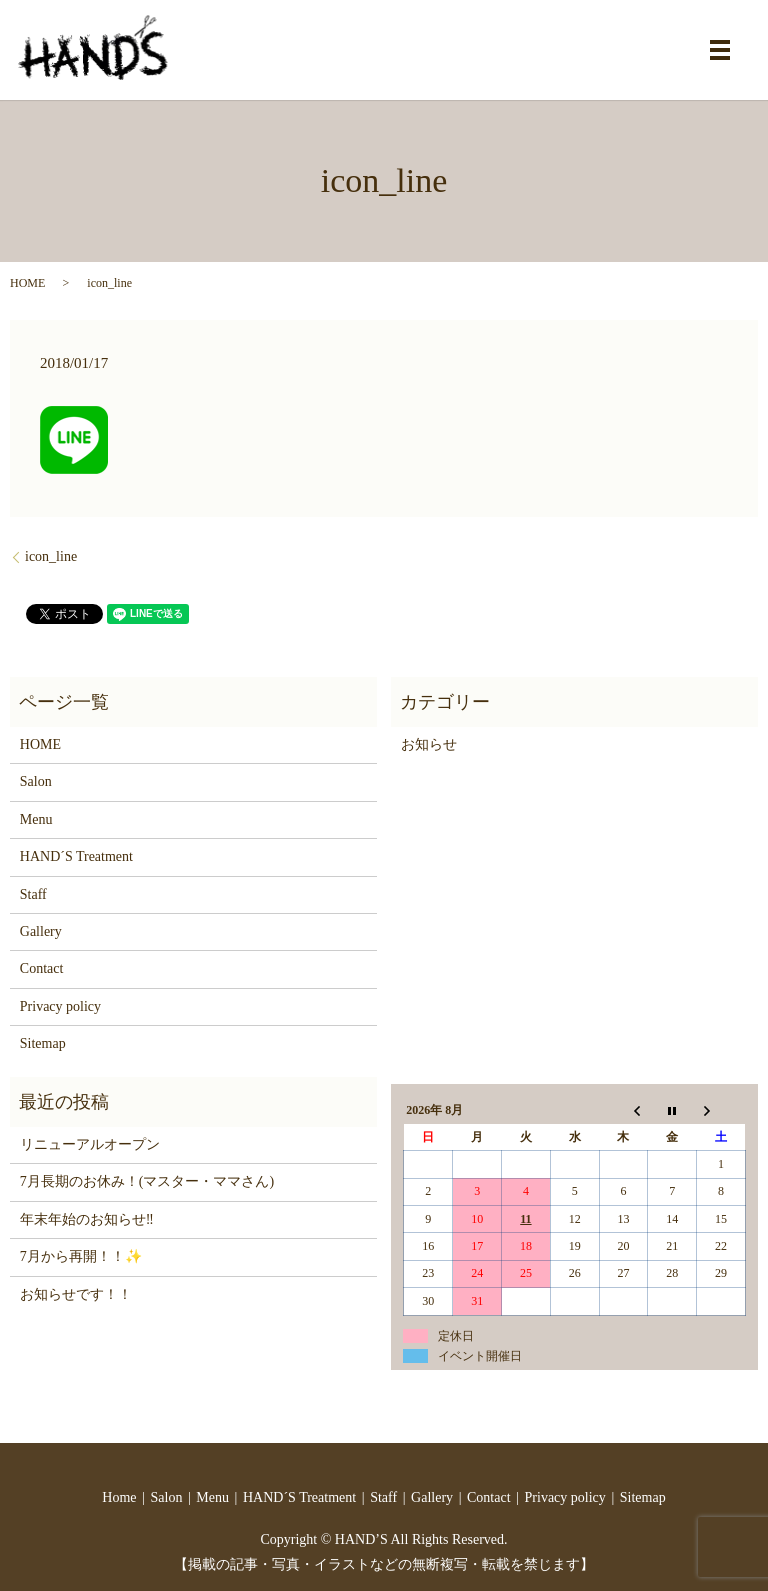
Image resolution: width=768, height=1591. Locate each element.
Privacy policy (60, 1006)
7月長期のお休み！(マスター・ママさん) (147, 1181)
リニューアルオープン (90, 1144)
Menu (36, 819)
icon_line (51, 556)
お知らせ (429, 744)
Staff (33, 894)
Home (119, 1497)
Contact (42, 968)
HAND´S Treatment (76, 856)
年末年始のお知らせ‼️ (87, 1219)
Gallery (41, 931)
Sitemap (43, 1043)
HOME (27, 283)
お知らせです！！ (76, 1294)
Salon (36, 781)
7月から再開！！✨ (81, 1256)
